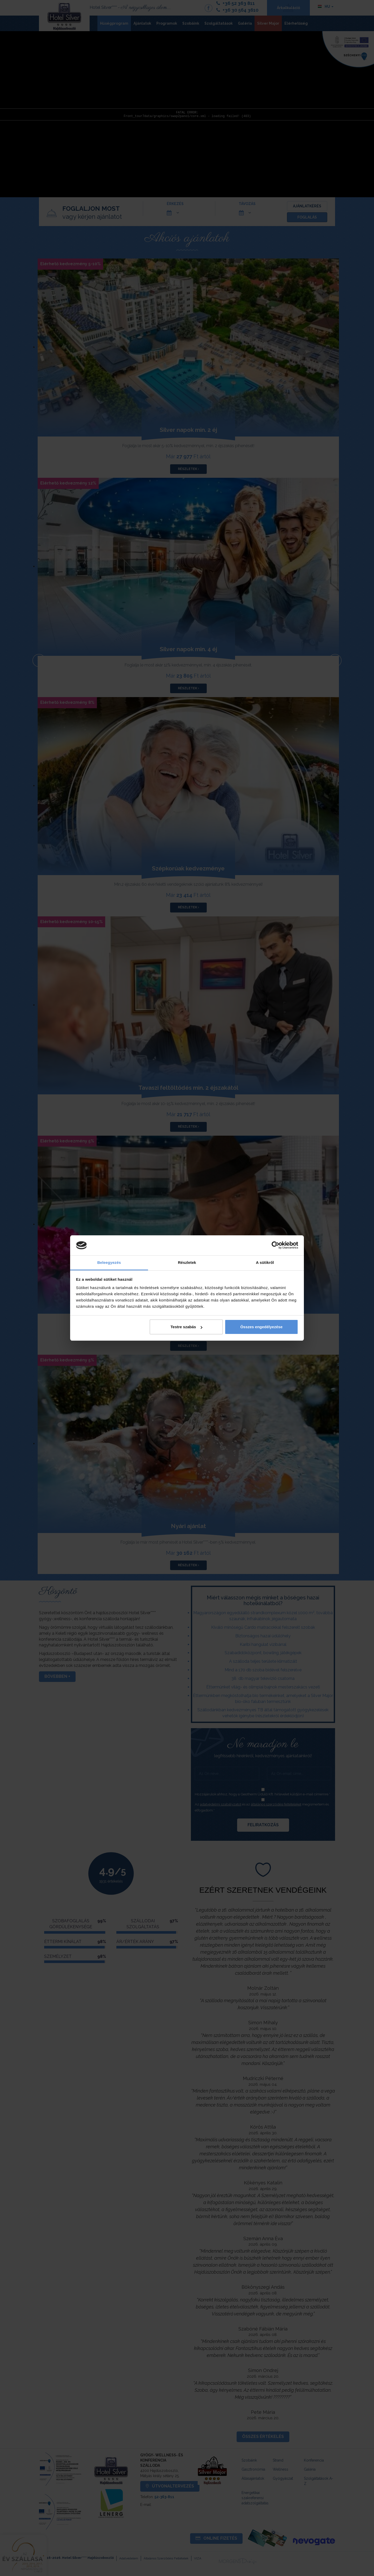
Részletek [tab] (187, 1262)
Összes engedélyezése (261, 1327)
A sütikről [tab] (265, 1262)
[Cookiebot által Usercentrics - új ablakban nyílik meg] (275, 1245)
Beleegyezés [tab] (109, 1262)
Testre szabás (186, 1327)
